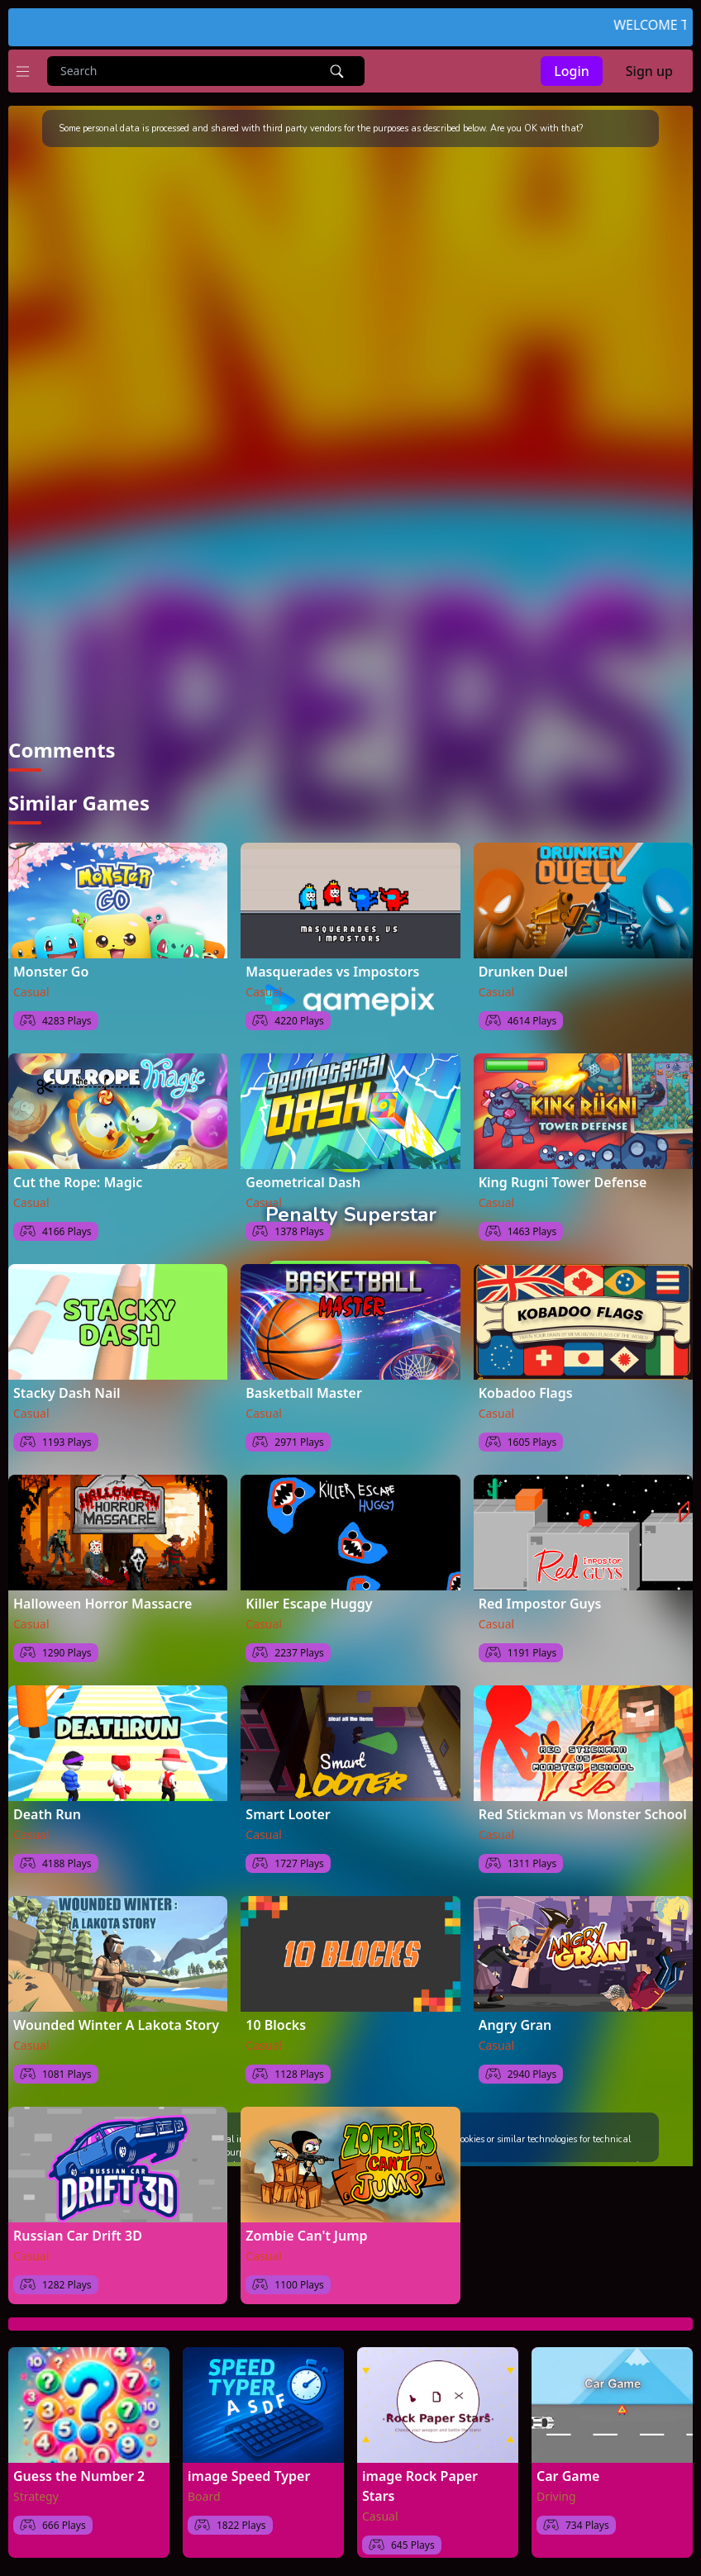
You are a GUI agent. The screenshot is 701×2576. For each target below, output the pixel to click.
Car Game (567, 2476)
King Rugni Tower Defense (563, 1182)
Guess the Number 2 (79, 2476)
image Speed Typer (249, 2476)
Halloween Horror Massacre (102, 1604)
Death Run (47, 1814)
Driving (556, 2496)
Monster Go (50, 971)
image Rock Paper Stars (420, 2486)
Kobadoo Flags (526, 1393)
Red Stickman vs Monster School (583, 1814)
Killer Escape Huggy (309, 1604)
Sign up (649, 71)
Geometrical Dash (303, 1182)
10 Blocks (276, 2025)
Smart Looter (288, 1814)
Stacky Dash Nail (66, 1393)
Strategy (36, 2496)
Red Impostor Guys (540, 1604)
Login (571, 71)
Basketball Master (304, 1393)
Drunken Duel (523, 971)
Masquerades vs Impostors (332, 971)
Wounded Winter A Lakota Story (116, 2025)
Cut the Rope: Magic (77, 1182)
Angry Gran (515, 2025)
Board (204, 2496)
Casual (31, 992)
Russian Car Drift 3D (77, 2236)
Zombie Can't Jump (306, 2236)
